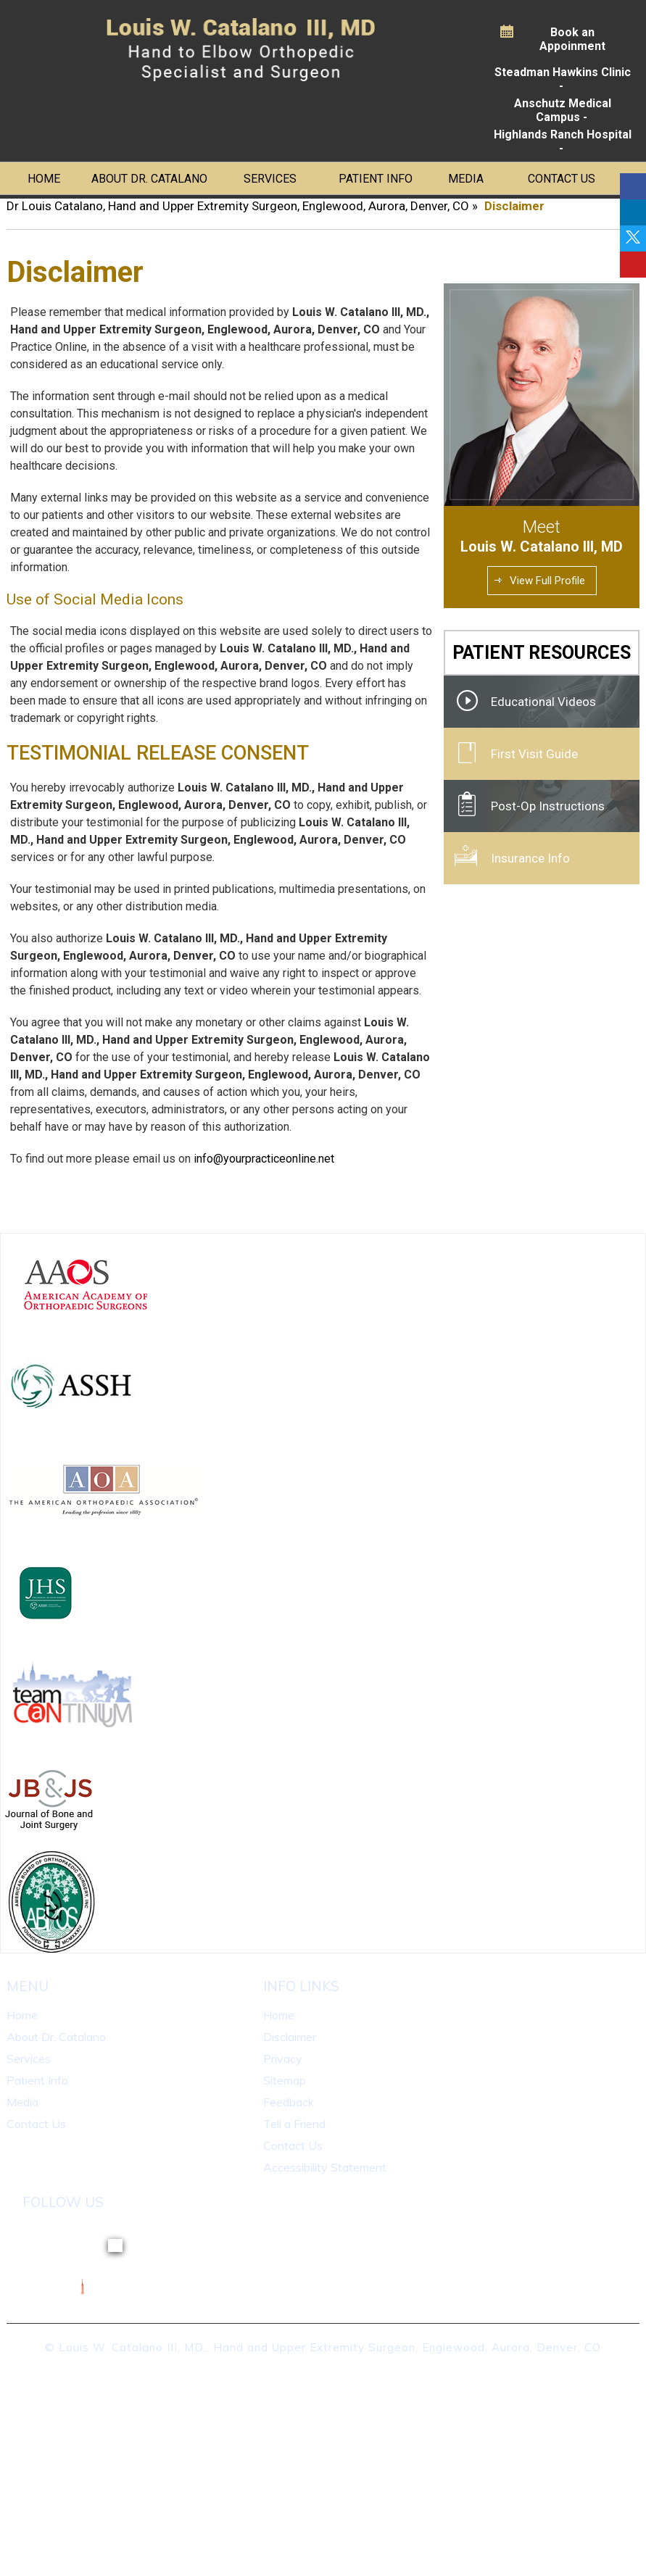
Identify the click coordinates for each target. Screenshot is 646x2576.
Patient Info (376, 179)
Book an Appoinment (572, 39)
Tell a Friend (294, 2123)
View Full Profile (547, 580)
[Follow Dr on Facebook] (633, 186)
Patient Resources (541, 652)
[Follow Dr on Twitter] (633, 238)
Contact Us (561, 179)
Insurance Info (530, 858)
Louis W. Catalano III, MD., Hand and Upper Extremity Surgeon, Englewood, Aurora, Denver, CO (330, 2347)
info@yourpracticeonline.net (264, 1159)
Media (466, 179)
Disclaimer (289, 2036)
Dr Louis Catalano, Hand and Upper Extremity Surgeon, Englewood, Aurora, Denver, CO (238, 206)
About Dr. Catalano (149, 179)
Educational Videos (543, 701)
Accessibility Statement (324, 2167)
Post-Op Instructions (548, 806)
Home (44, 179)
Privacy (282, 2058)
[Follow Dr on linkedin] (633, 212)
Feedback (288, 2102)
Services (270, 179)
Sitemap (284, 2080)
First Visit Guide (534, 754)
